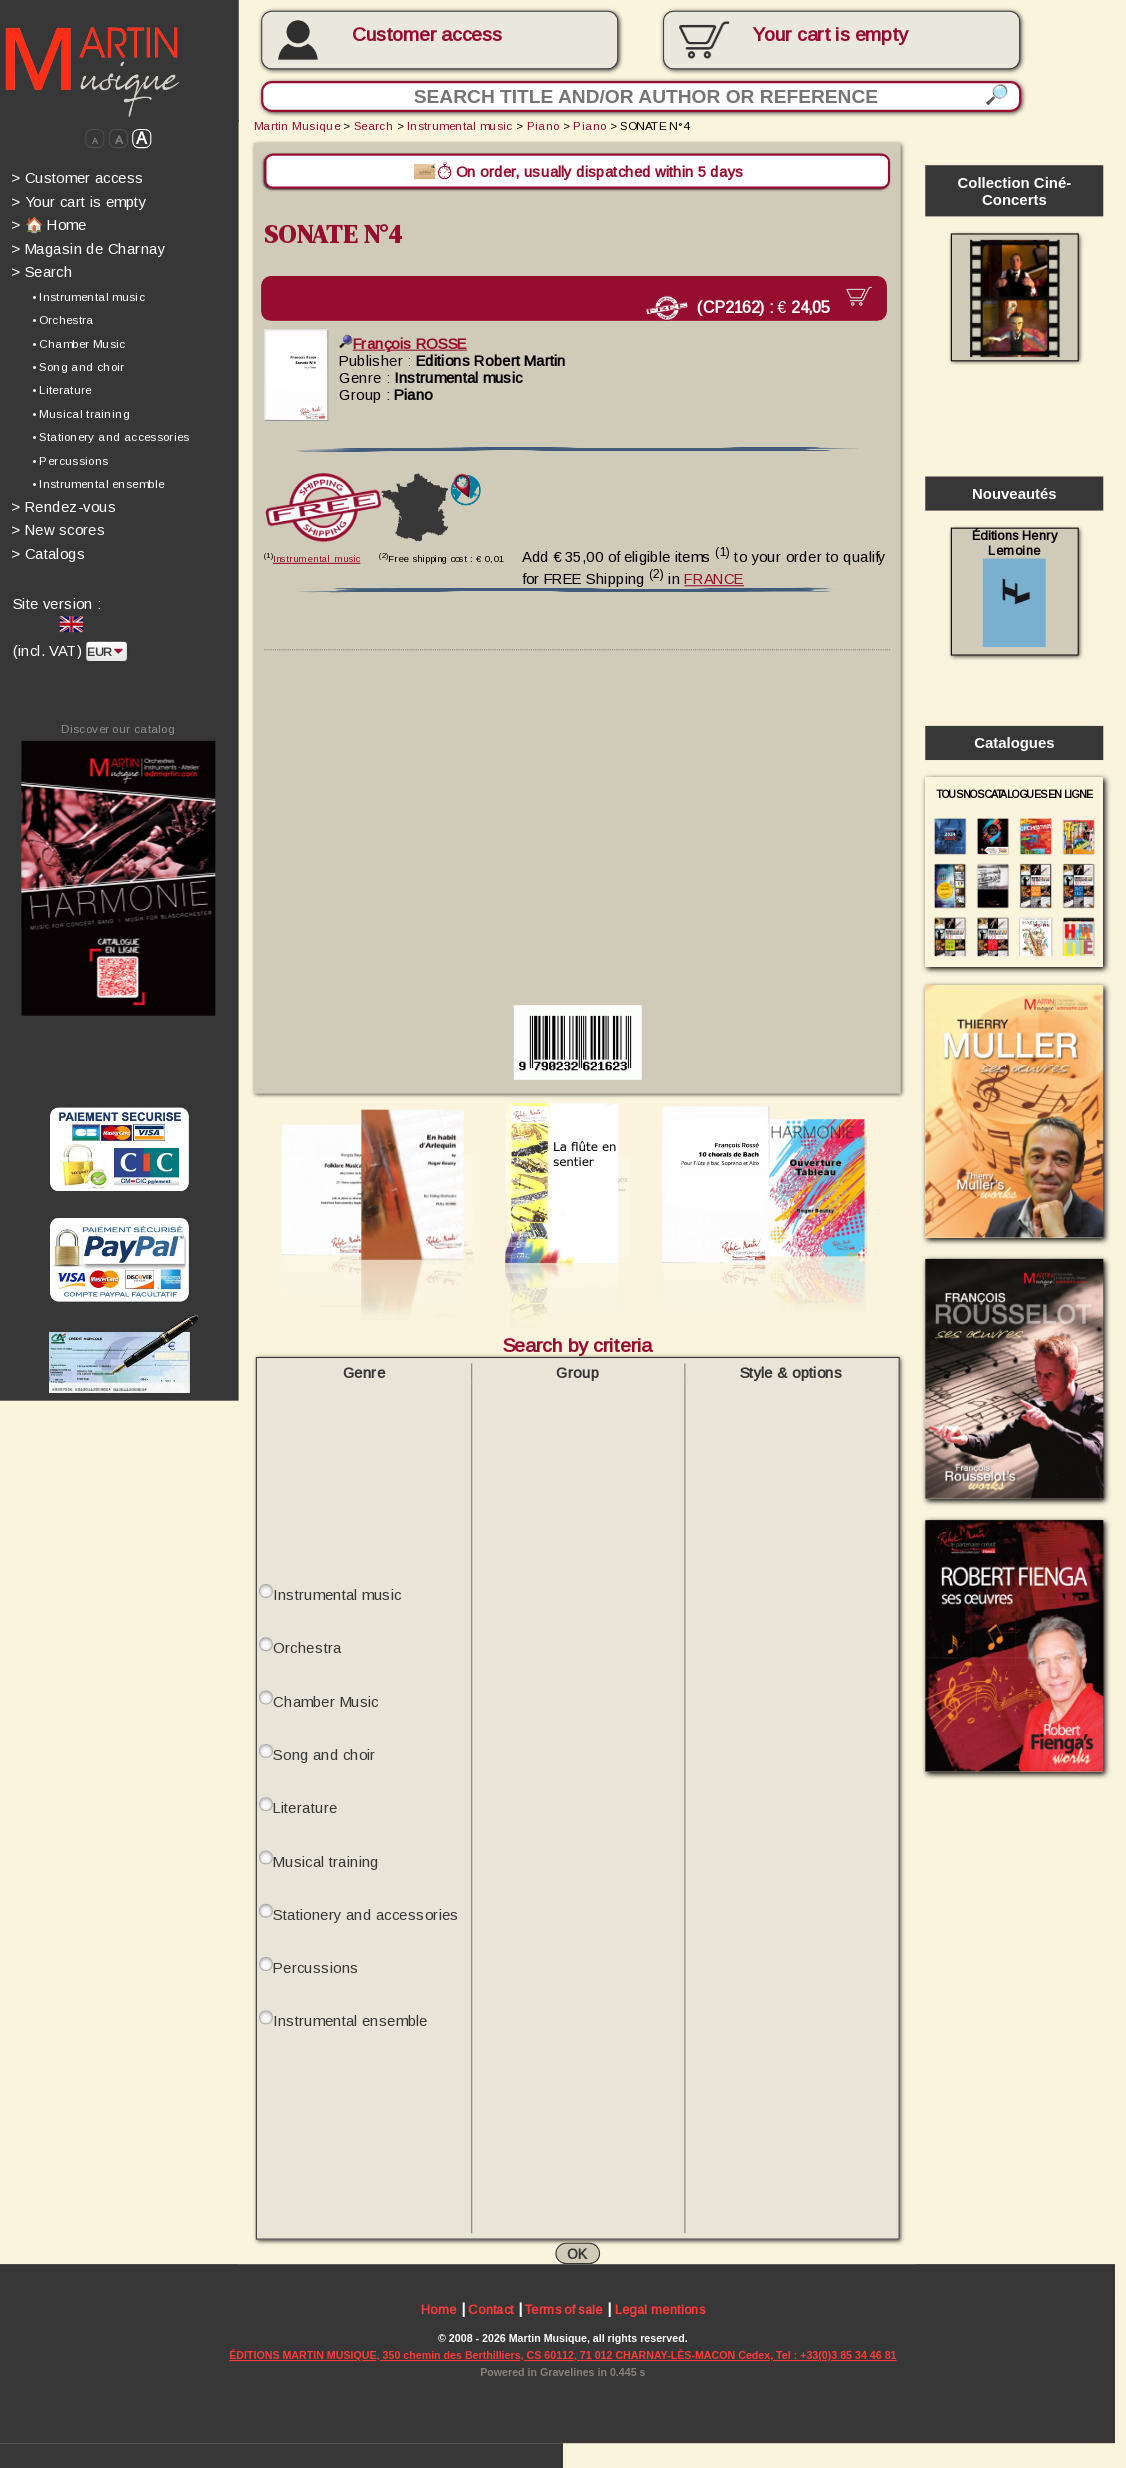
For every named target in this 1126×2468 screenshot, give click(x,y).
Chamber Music (326, 1699)
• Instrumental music (88, 296)
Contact (490, 2309)
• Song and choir (78, 366)
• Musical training (81, 413)
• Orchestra (63, 319)
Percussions (315, 1966)
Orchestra (307, 1646)
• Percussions (70, 460)
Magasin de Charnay (88, 248)
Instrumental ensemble (350, 2019)
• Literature (62, 390)
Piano (543, 125)
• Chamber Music (79, 343)
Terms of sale (564, 2309)
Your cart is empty (78, 201)
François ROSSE (403, 342)
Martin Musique (297, 125)
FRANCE (714, 577)
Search (42, 271)
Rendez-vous (64, 506)
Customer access (426, 33)
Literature (305, 1806)
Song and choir (324, 1752)
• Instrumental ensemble (98, 484)
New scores (58, 529)
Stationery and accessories (365, 1912)
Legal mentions (660, 2309)
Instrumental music (460, 125)
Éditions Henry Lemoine (1014, 588)
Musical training (326, 1859)
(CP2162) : (744, 307)
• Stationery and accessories (111, 437)
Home (439, 2309)
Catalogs (48, 553)
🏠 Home (49, 224)
